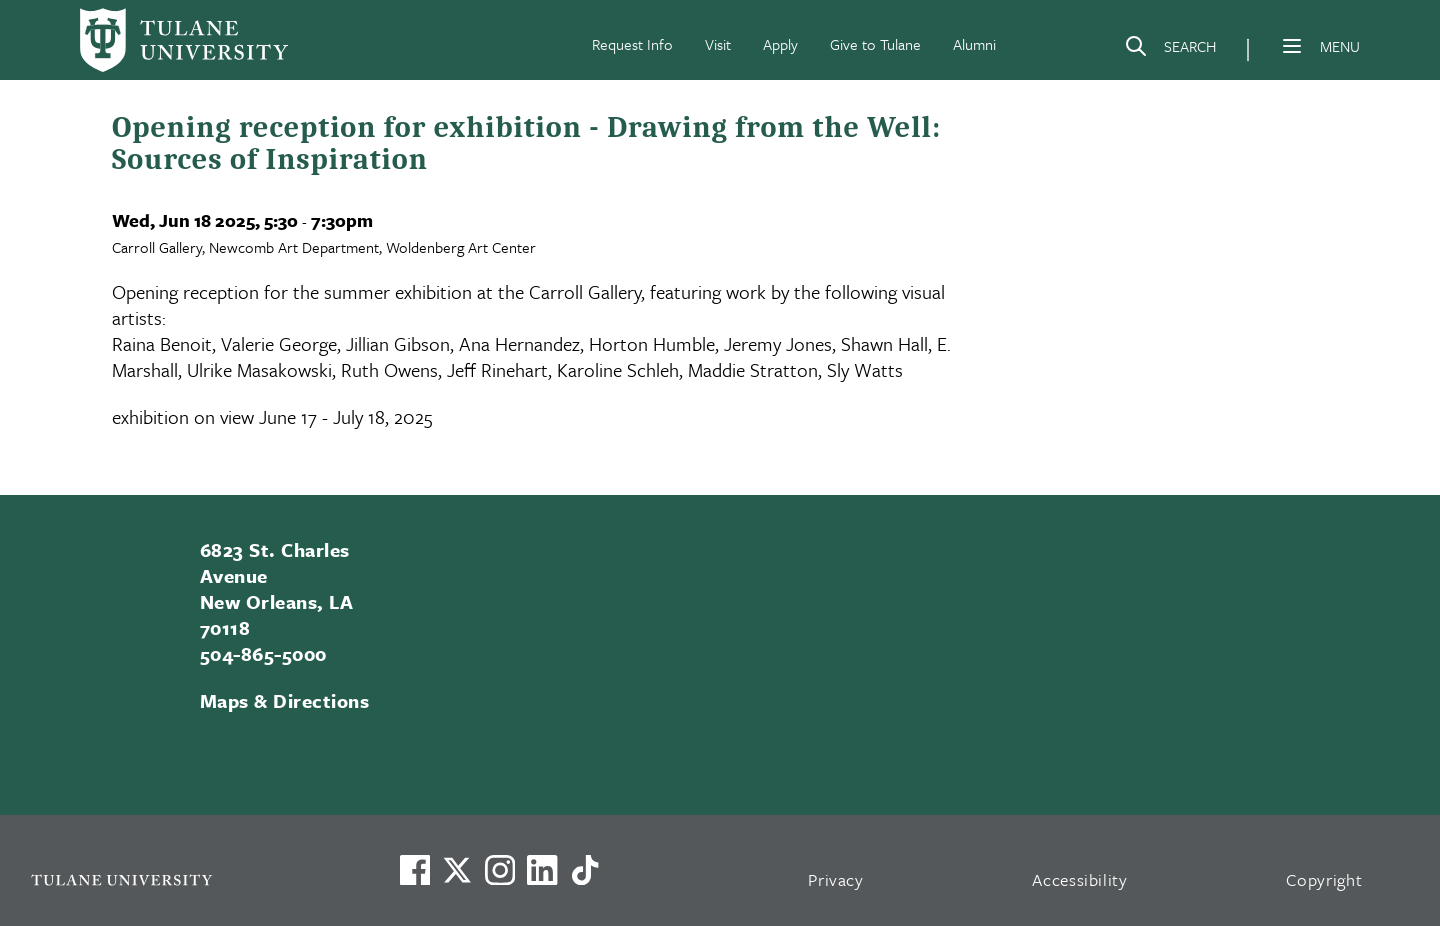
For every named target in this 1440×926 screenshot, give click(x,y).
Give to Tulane (875, 44)
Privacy (836, 879)
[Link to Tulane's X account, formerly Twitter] (457, 870)
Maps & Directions (284, 700)
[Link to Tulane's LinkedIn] (542, 870)
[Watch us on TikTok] (585, 870)
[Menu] (1292, 46)
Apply (780, 44)
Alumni (974, 44)
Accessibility (1080, 879)
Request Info (632, 44)
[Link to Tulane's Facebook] (500, 870)
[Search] (1170, 50)
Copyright (1324, 879)
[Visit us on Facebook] (415, 870)
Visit (718, 44)
